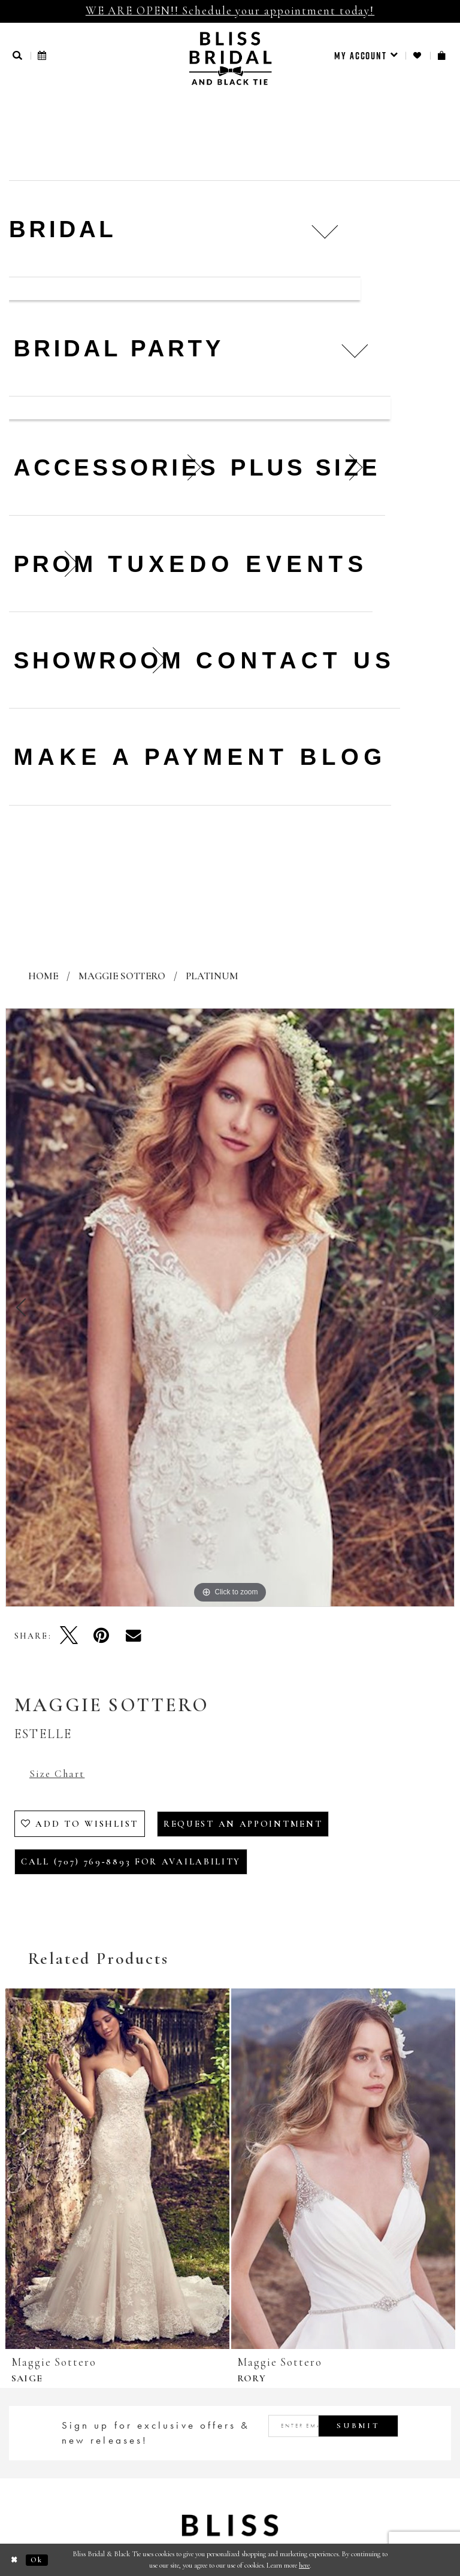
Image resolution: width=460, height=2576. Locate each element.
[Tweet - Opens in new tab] (69, 1635)
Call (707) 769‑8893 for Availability (131, 1861)
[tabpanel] (230, 1307)
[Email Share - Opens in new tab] (134, 1635)
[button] (18, 55)
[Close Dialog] (15, 2559)
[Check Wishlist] (417, 55)
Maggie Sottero (121, 976)
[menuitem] (366, 55)
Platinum (212, 976)
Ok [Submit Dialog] (37, 2560)
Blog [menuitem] (343, 757)
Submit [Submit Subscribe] (358, 2425)
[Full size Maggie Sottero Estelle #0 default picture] (230, 1307)
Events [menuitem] (307, 564)
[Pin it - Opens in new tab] (101, 1635)
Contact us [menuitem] (295, 660)
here (304, 2565)
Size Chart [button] (56, 1773)
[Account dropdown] (366, 55)
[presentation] (117, 2168)
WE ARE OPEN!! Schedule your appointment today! (230, 10)
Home (43, 976)
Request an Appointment (243, 1823)
